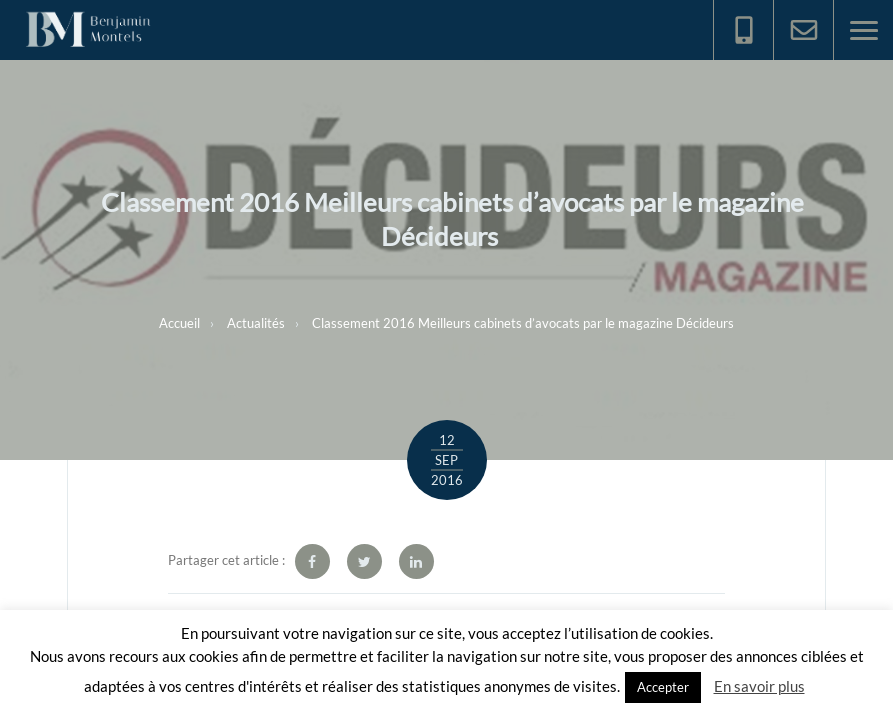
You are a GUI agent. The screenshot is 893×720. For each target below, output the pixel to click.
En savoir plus (759, 686)
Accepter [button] (663, 687)
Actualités (256, 323)
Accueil (179, 323)
